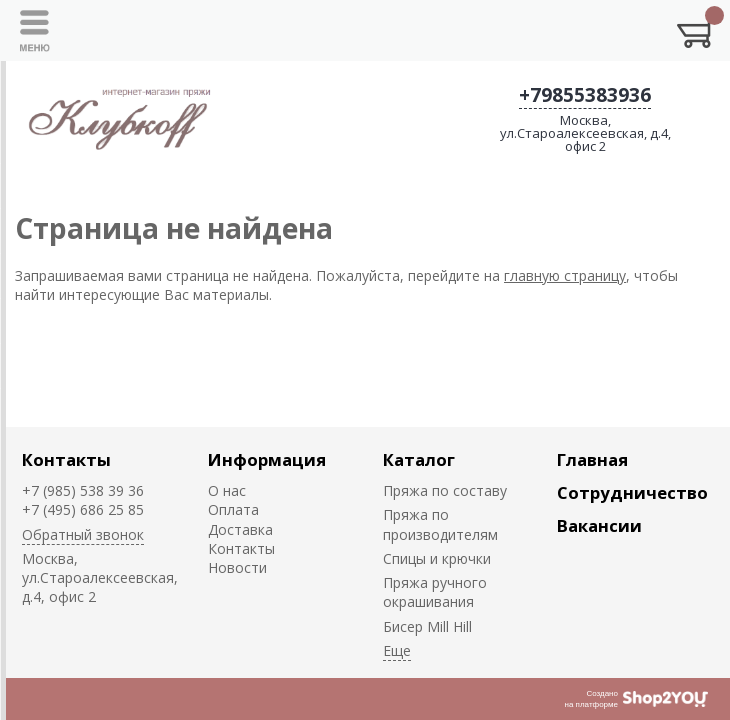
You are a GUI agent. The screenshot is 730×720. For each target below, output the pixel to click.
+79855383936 (585, 95)
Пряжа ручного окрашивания (435, 592)
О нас (227, 490)
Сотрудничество (632, 492)
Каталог (419, 459)
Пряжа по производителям (440, 524)
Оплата (233, 509)
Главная (592, 459)
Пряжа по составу (445, 490)
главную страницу (565, 275)
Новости (237, 567)
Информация (267, 459)
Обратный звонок (83, 534)
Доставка (240, 529)
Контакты (66, 459)
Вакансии (599, 525)
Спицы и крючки (437, 558)
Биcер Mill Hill (427, 626)
